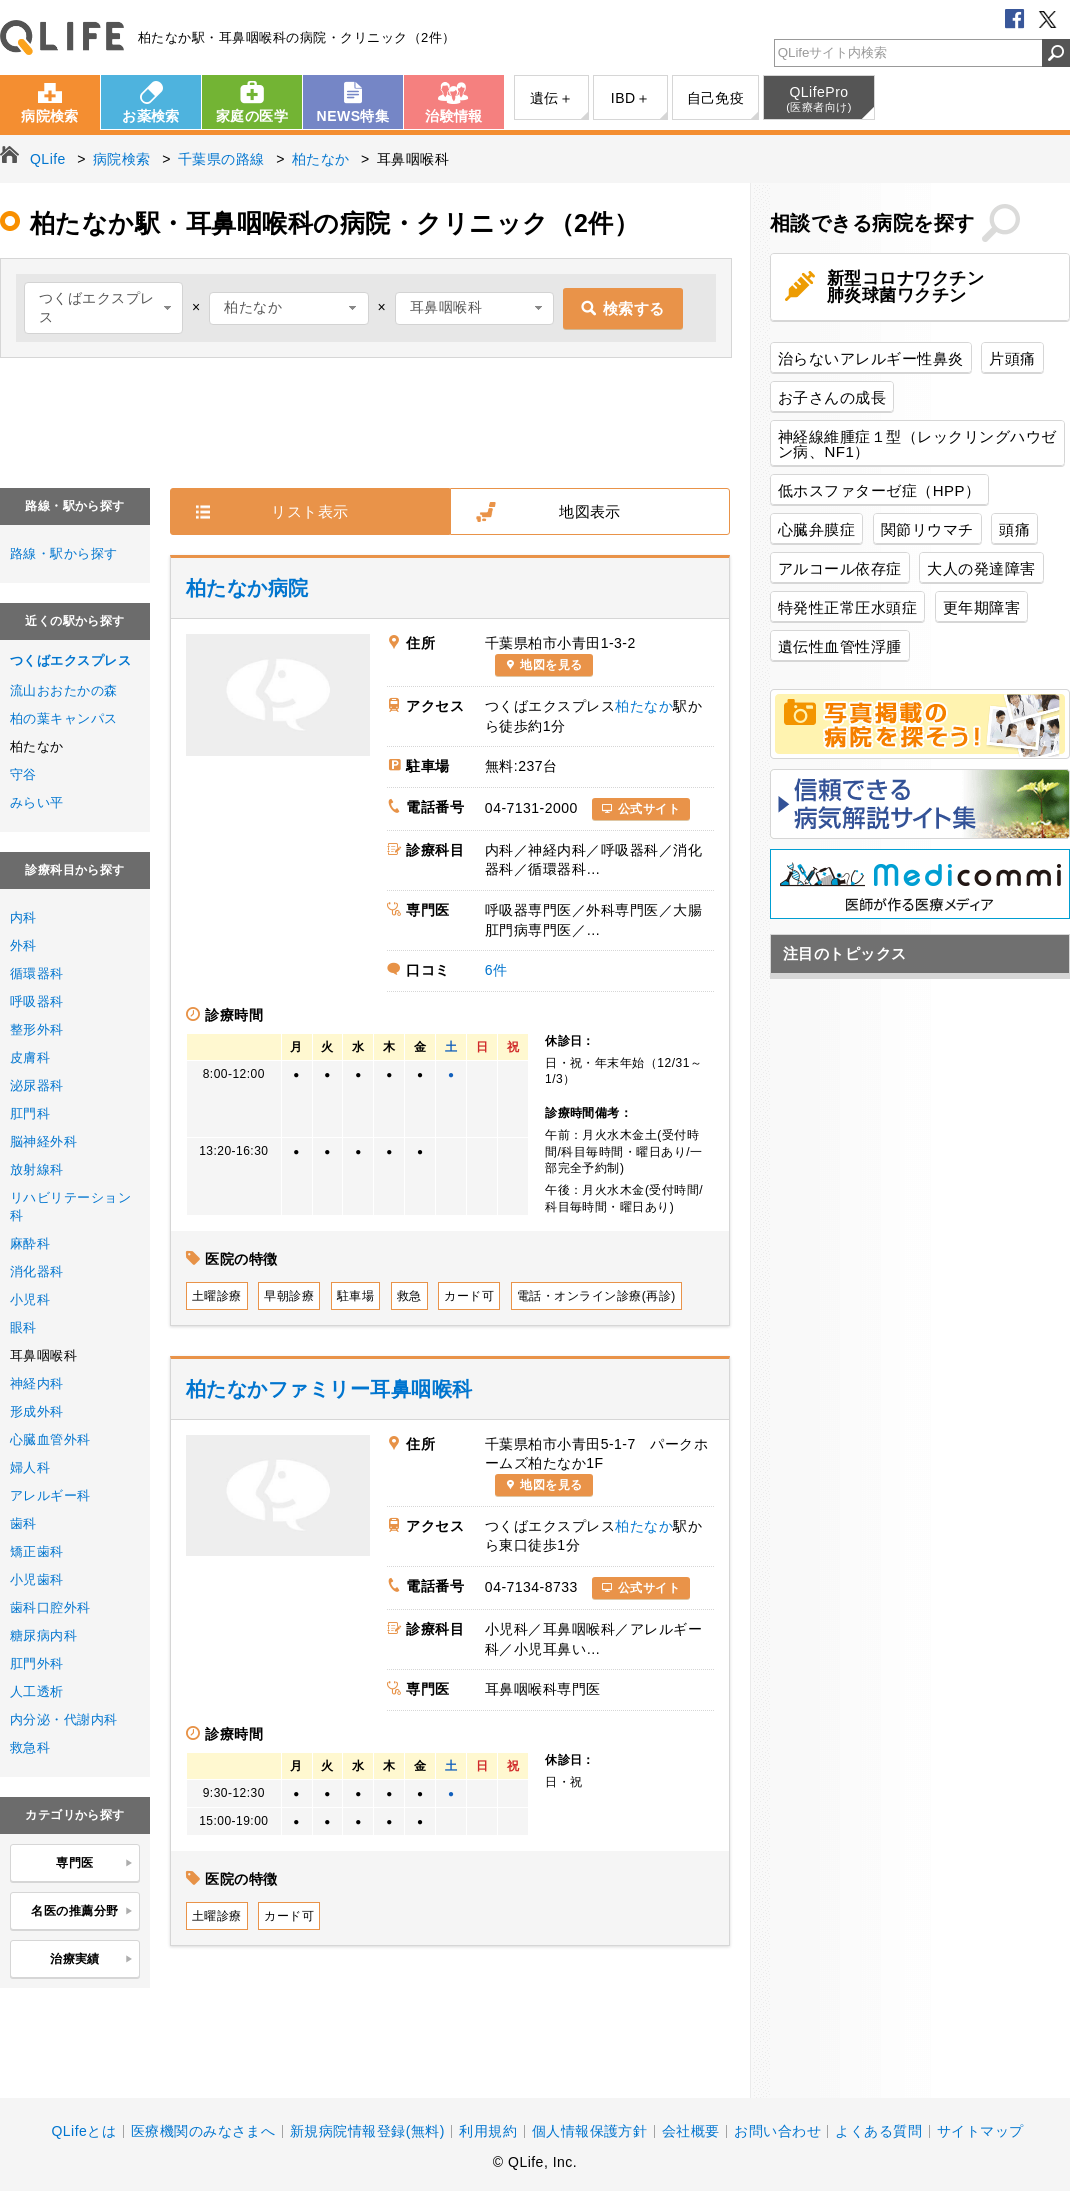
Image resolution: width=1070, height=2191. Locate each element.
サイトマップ (980, 2131)
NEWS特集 (353, 116)
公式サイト (649, 809)
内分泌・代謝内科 (64, 1719)
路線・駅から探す (64, 553)
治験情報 (454, 116)
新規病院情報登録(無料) (367, 2131)
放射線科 (37, 1169)
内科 (23, 917)
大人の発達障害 (981, 568)
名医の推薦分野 (82, 1912)
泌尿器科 (37, 1085)
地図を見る (551, 665)
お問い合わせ (777, 2131)
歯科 (23, 1523)
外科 (23, 945)
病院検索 (50, 116)
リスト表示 (309, 511)
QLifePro (819, 99)
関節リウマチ (927, 529)
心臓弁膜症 (816, 529)
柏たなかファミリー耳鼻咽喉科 (329, 1389)
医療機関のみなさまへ (203, 2131)
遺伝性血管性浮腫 (840, 646)
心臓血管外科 (50, 1439)
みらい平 (37, 802)
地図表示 (590, 511)
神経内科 (37, 1383)
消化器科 (37, 1271)
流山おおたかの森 (64, 690)
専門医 (94, 1864)
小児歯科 (37, 1579)
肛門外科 (37, 1663)
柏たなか (644, 706)
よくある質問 (878, 2131)
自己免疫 (716, 98)
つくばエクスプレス (70, 660)
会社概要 (691, 2131)
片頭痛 (1012, 358)
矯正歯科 (37, 1551)
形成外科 (37, 1411)
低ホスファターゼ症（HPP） (879, 490)
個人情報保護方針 (590, 2131)
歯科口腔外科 (50, 1607)
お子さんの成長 (832, 397)
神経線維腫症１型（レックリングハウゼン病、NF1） (917, 444)
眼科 (23, 1327)
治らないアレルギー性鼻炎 (871, 358)
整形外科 (37, 1029)
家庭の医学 (252, 116)
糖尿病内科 (43, 1635)
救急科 (30, 1747)
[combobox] (103, 308)
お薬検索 (151, 116)
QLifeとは (83, 2131)
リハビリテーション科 (70, 1206)
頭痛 (1014, 529)
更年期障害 (981, 607)
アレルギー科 (50, 1495)
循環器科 (37, 973)
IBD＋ (630, 98)
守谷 (23, 774)
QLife (62, 37)
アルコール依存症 (840, 568)
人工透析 (37, 1691)
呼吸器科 (37, 1001)
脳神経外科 (43, 1141)
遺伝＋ (551, 98)
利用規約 (488, 2131)
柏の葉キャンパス (64, 718)
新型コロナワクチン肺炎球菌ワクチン (905, 287)
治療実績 (91, 1960)
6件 (496, 970)
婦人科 (30, 1467)
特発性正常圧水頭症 (847, 607)
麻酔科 (30, 1243)
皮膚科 (30, 1057)
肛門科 (30, 1113)
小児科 (30, 1299)
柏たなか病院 (247, 588)
